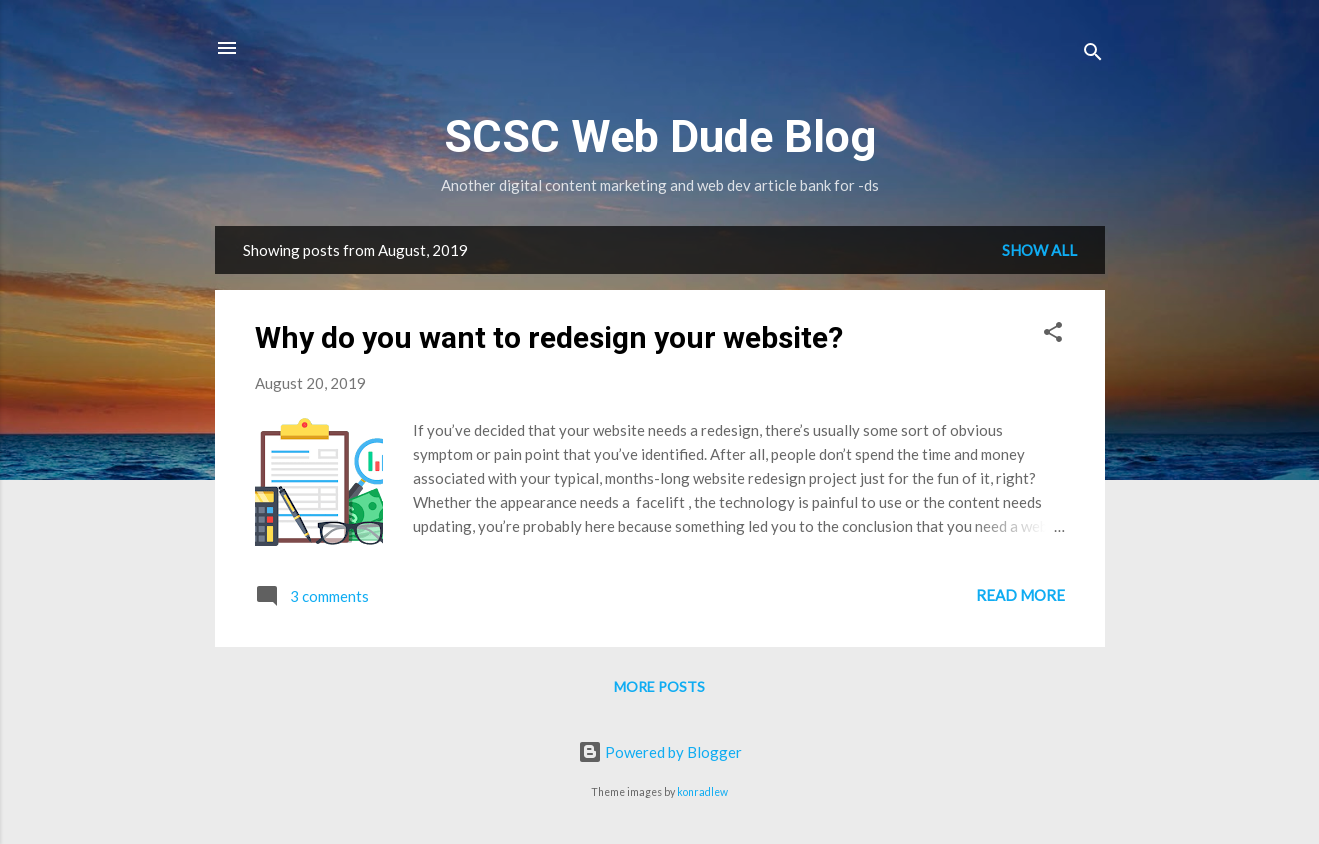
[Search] (1093, 54)
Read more (1020, 595)
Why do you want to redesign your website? (549, 337)
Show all (1039, 250)
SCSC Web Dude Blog (660, 136)
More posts (659, 686)
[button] (1053, 335)
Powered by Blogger (660, 752)
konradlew (702, 792)
